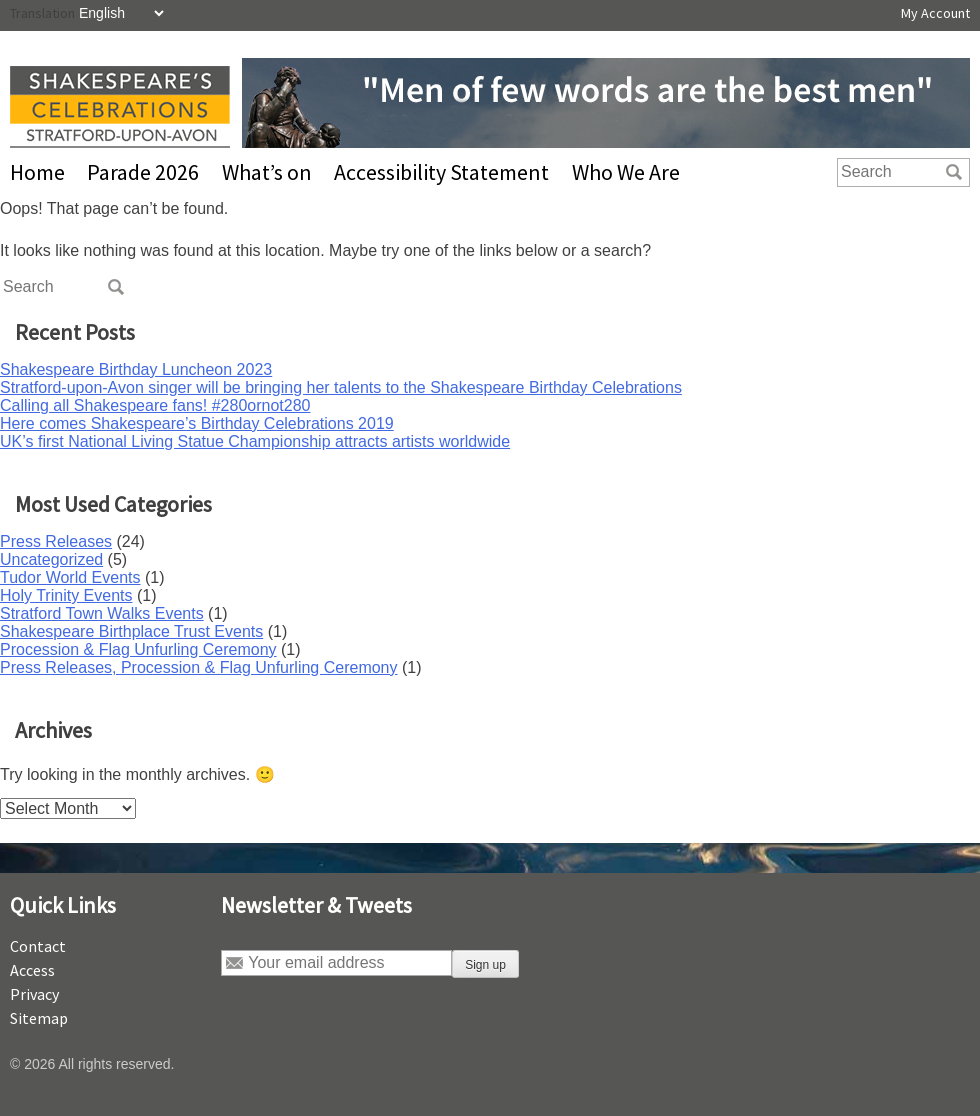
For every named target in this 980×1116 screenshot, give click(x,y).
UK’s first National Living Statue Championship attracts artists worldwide (255, 441)
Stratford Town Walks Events (102, 613)
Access (32, 970)
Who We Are (626, 172)
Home (37, 172)
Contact (38, 946)
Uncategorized (51, 559)
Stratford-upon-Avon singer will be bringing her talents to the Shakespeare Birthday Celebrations (341, 387)
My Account (935, 13)
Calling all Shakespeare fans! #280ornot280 (155, 405)
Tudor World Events (70, 577)
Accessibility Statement (441, 172)
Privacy (34, 994)
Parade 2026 (143, 172)
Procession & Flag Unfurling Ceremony (138, 649)
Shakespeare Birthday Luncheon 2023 (136, 369)
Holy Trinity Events (66, 595)
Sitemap (39, 1018)
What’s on (267, 172)
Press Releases (56, 541)
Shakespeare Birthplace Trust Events (131, 631)
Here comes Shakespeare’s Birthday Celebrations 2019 (197, 423)
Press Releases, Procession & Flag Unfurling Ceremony (199, 667)
